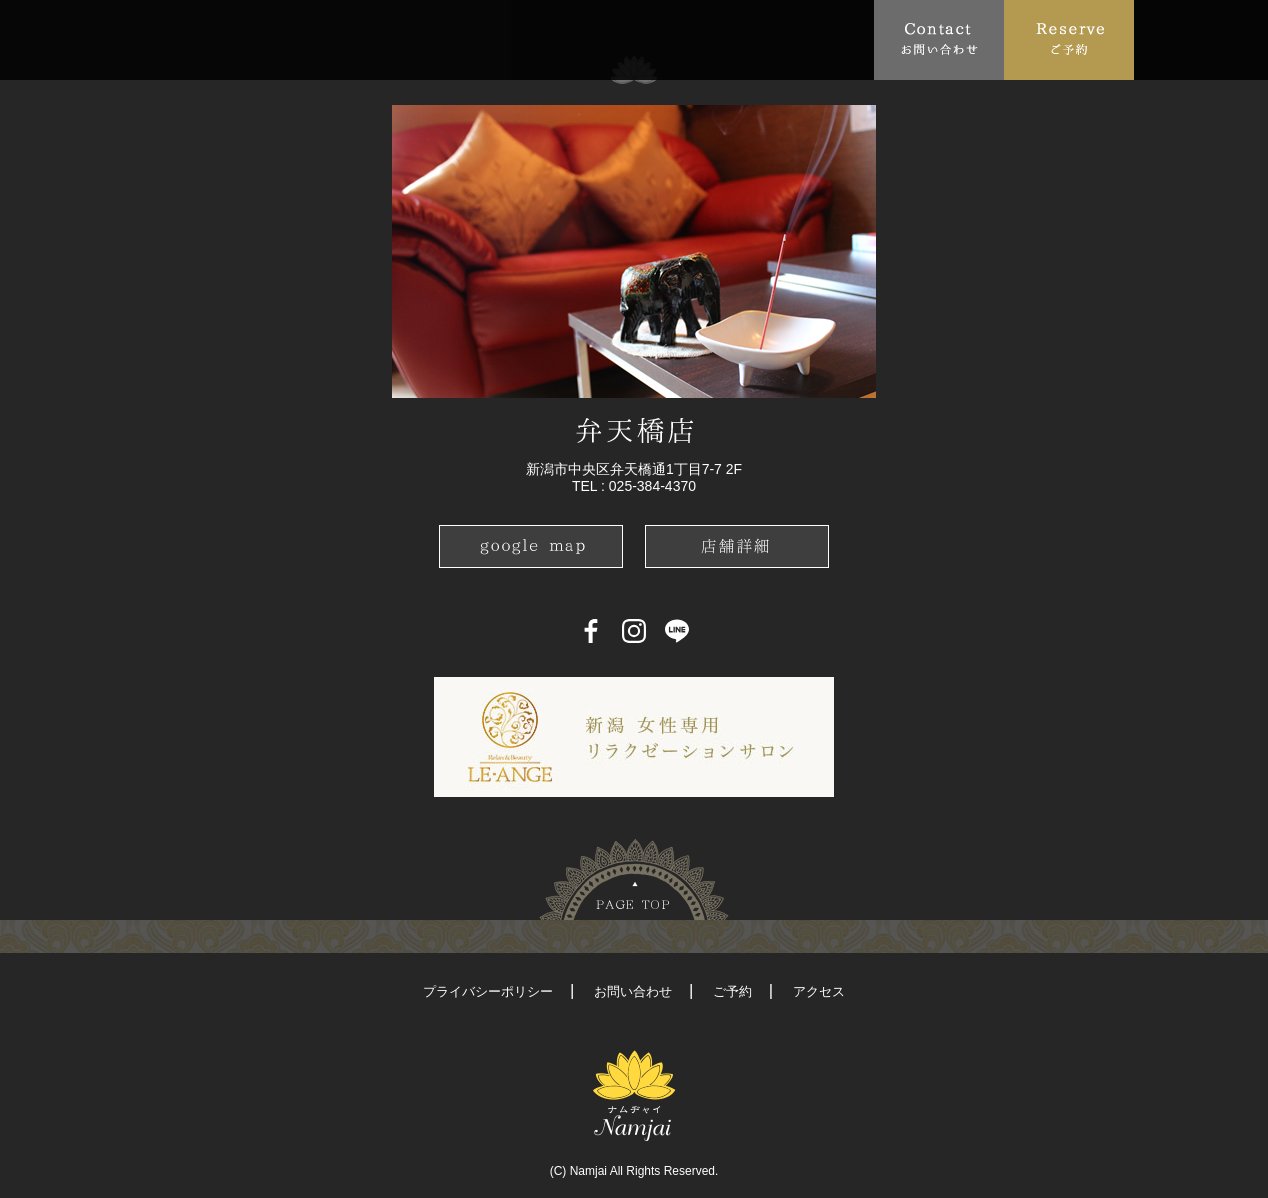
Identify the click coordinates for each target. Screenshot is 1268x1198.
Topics (320, 39)
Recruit (835, 39)
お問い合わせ (633, 991)
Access (567, 39)
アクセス (819, 991)
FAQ (490, 39)
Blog (749, 39)
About (228, 39)
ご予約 (732, 991)
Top (159, 39)
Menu (409, 39)
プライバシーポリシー (488, 991)
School (654, 39)
